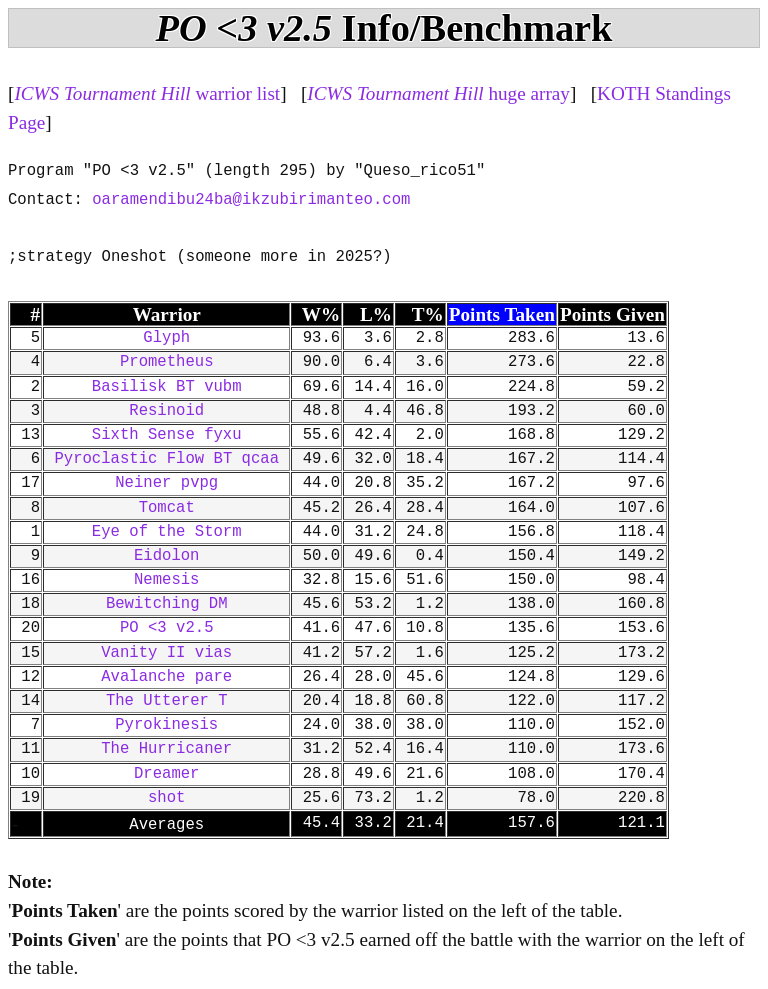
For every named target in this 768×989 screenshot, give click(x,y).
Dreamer (167, 774)
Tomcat (167, 508)
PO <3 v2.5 (167, 628)
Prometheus (167, 362)
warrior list (147, 93)
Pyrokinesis (166, 725)
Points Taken (502, 314)
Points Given (612, 314)
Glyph (166, 338)
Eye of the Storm (167, 532)
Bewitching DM (167, 604)
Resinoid (166, 411)
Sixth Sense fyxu (167, 435)
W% (321, 314)
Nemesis (167, 580)
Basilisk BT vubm (167, 387)
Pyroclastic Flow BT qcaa (166, 459)
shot (166, 798)
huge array (438, 93)
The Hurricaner (166, 749)
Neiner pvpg (166, 483)
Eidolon (167, 556)
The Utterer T (167, 701)
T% (428, 314)
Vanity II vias (166, 653)
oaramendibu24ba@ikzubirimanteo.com (251, 200)
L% (376, 314)
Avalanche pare (166, 677)
